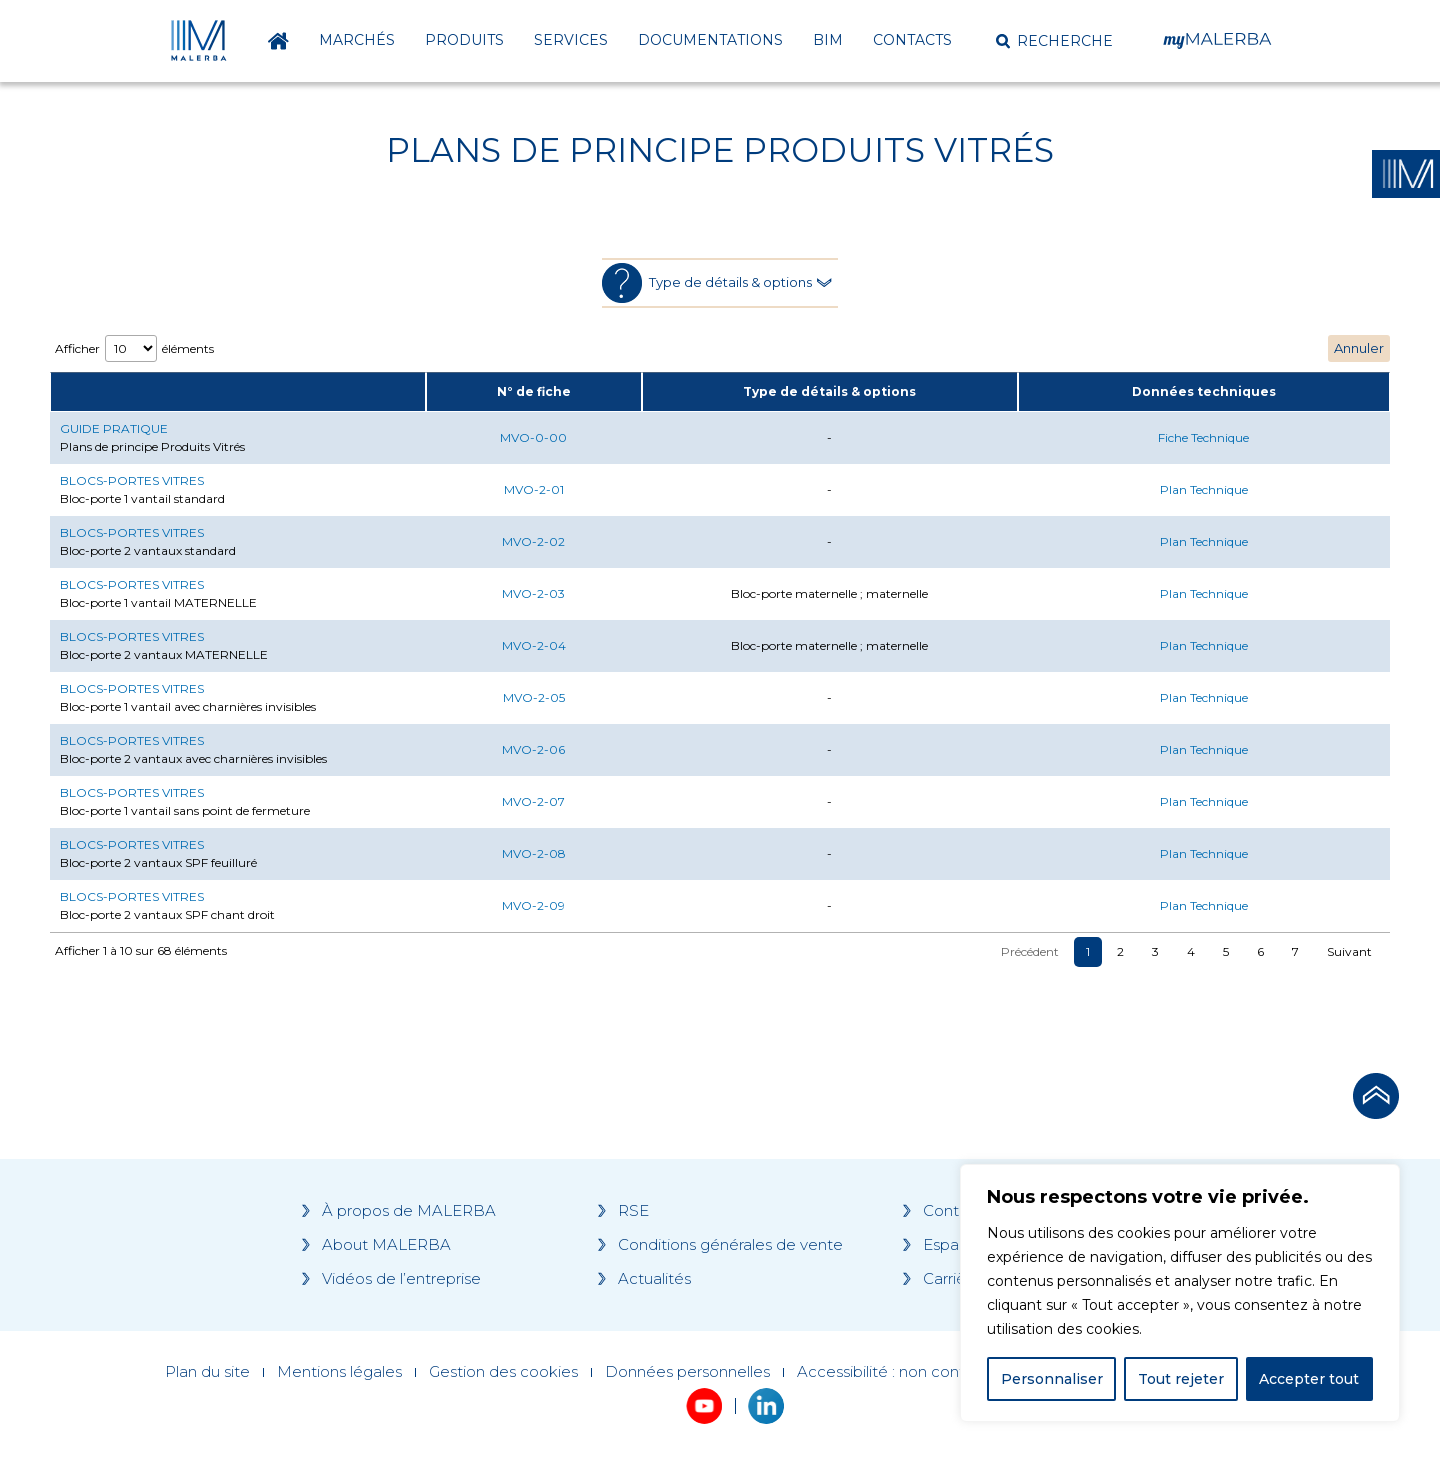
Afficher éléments (134, 348)
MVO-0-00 (533, 437)
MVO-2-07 (533, 801)
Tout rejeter (1181, 1379)
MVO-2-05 (534, 697)
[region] (1180, 1293)
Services (571, 40)
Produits (464, 40)
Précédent (1030, 951)
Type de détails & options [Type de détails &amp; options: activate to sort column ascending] (829, 391)
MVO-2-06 (533, 749)
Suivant (1349, 951)
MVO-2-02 (533, 541)
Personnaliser (1052, 1379)
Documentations (710, 40)
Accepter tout (1309, 1379)
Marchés (357, 40)
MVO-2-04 (534, 645)
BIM (828, 40)
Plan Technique (1204, 489)
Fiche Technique (1203, 437)
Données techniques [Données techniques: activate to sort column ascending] (1204, 391)
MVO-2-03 (533, 593)
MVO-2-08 (534, 853)
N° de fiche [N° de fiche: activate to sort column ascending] (534, 391)
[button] (1054, 41)
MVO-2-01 (534, 489)
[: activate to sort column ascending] (238, 392)
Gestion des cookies (503, 1372)
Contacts (912, 40)
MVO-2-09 (533, 905)
